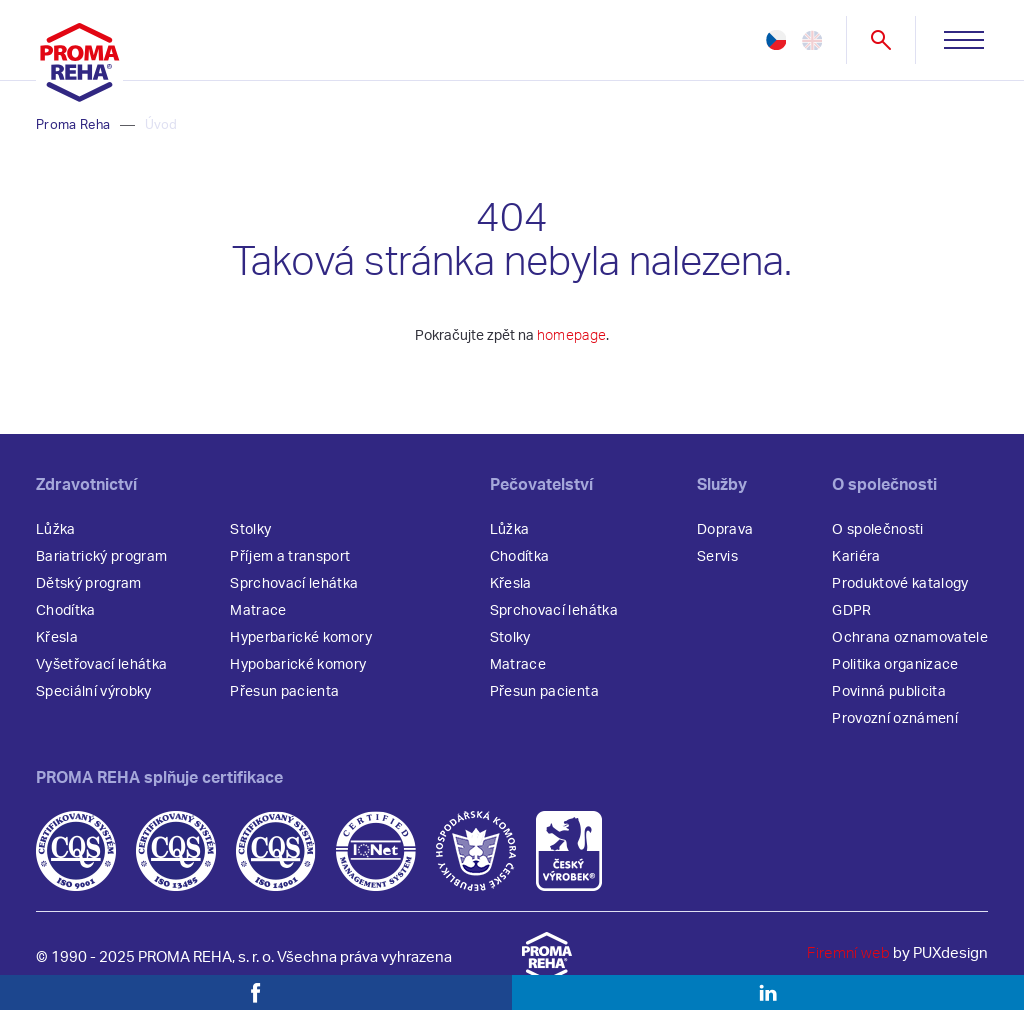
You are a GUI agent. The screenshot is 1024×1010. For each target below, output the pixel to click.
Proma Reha (73, 125)
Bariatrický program (101, 557)
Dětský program (89, 584)
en (812, 40)
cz (776, 40)
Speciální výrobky (94, 692)
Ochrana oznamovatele (910, 638)
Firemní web (848, 953)
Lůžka (56, 530)
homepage (572, 336)
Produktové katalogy (900, 584)
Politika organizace (895, 665)
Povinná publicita (889, 692)
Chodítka (66, 611)
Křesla (57, 638)
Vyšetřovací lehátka (101, 665)
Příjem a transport (290, 557)
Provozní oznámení (895, 719)
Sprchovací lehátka (294, 584)
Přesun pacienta (284, 692)
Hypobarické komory (298, 665)
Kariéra (856, 557)
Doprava (725, 530)
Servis (717, 557)
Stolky (250, 530)
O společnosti (877, 530)
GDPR (851, 611)
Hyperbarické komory (300, 638)
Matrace (258, 611)
